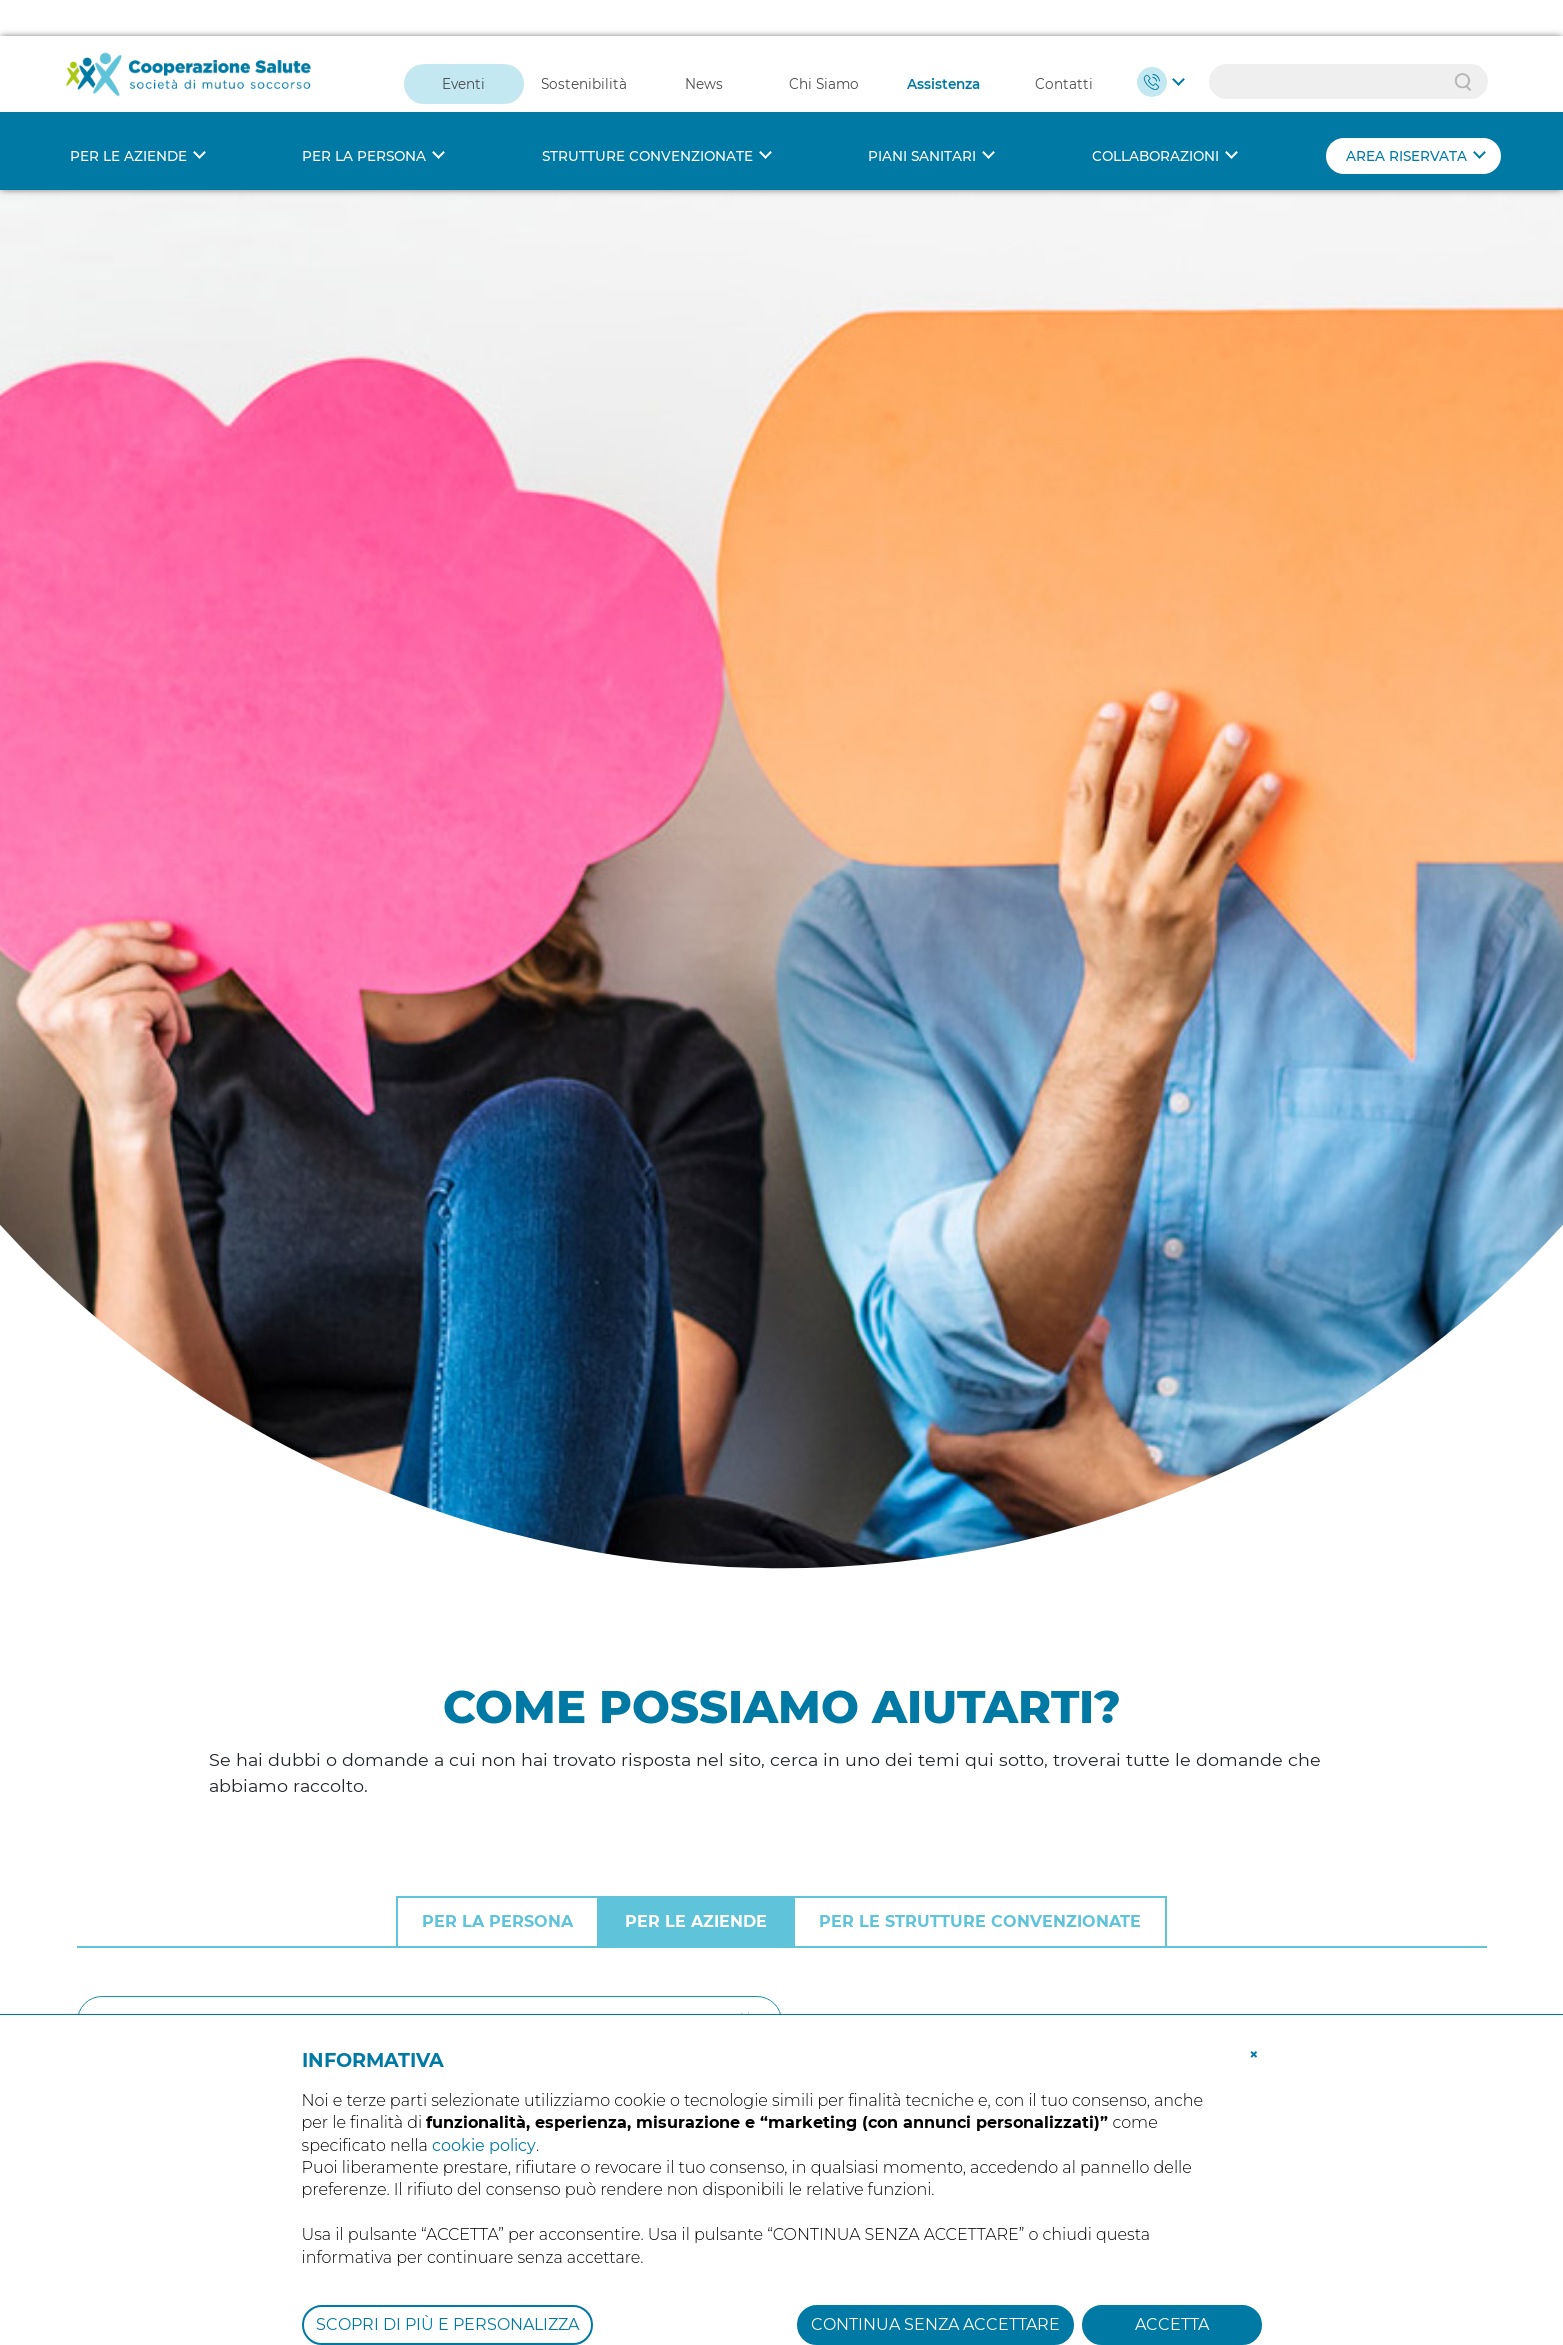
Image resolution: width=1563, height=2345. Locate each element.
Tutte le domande (1229, 1719)
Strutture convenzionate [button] (647, 120)
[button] (1254, 2017)
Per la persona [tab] (497, 1472)
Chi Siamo (824, 48)
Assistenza (943, 48)
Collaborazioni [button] (1155, 120)
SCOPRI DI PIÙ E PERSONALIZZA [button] (447, 2288)
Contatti (1064, 48)
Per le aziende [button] (128, 120)
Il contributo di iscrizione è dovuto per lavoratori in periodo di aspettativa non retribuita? (541, 1753)
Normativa (1199, 1759)
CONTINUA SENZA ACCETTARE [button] (935, 2288)
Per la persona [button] (364, 120)
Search (1463, 46)
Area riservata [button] (1406, 120)
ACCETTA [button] (1172, 2288)
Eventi (463, 48)
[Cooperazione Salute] (189, 36)
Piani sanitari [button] (922, 120)
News (704, 48)
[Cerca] (429, 1572)
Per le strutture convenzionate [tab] (980, 1472)
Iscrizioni (1191, 1799)
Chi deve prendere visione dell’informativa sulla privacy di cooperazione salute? (496, 1923)
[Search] (1348, 45)
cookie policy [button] (484, 2109)
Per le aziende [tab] (696, 1472)
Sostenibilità (584, 48)
